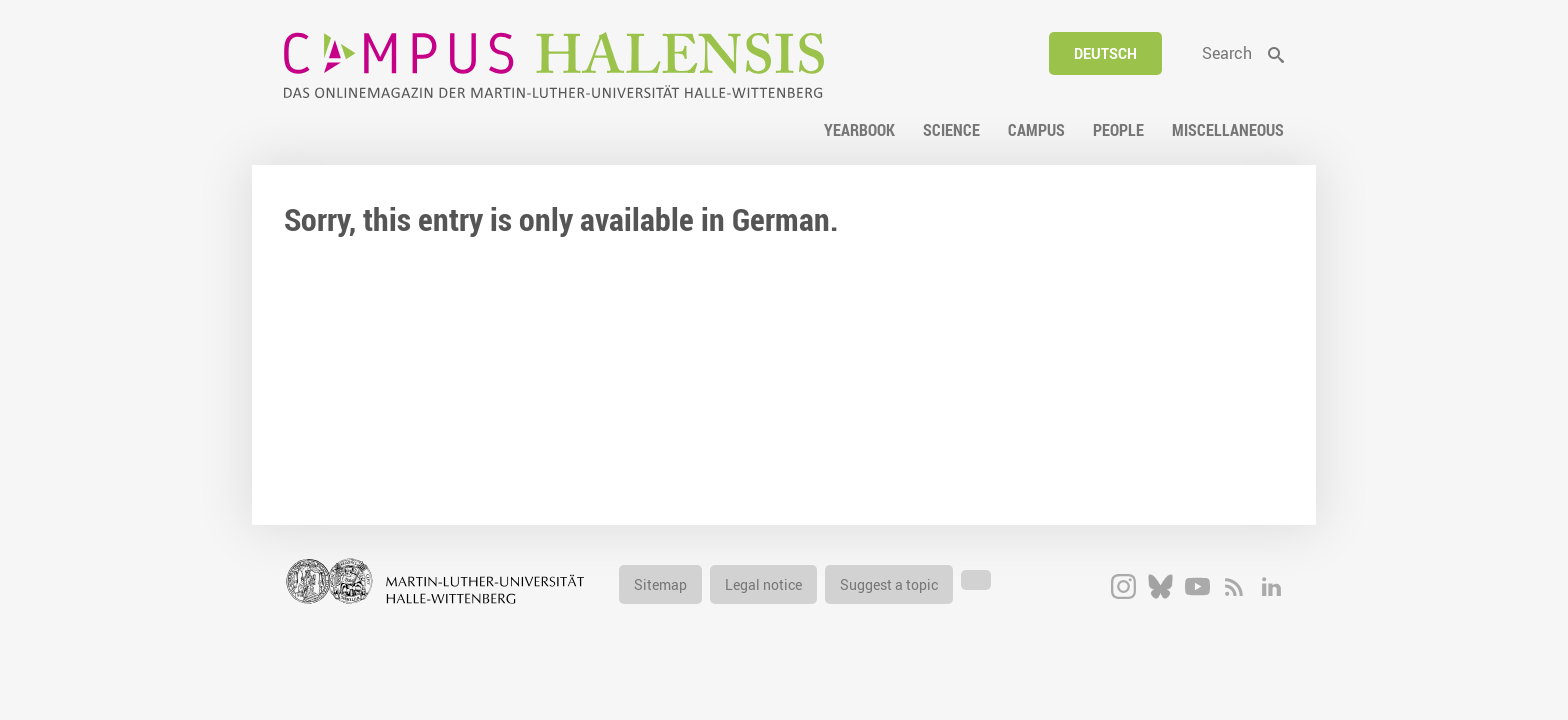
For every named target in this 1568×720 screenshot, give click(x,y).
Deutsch (1105, 53)
